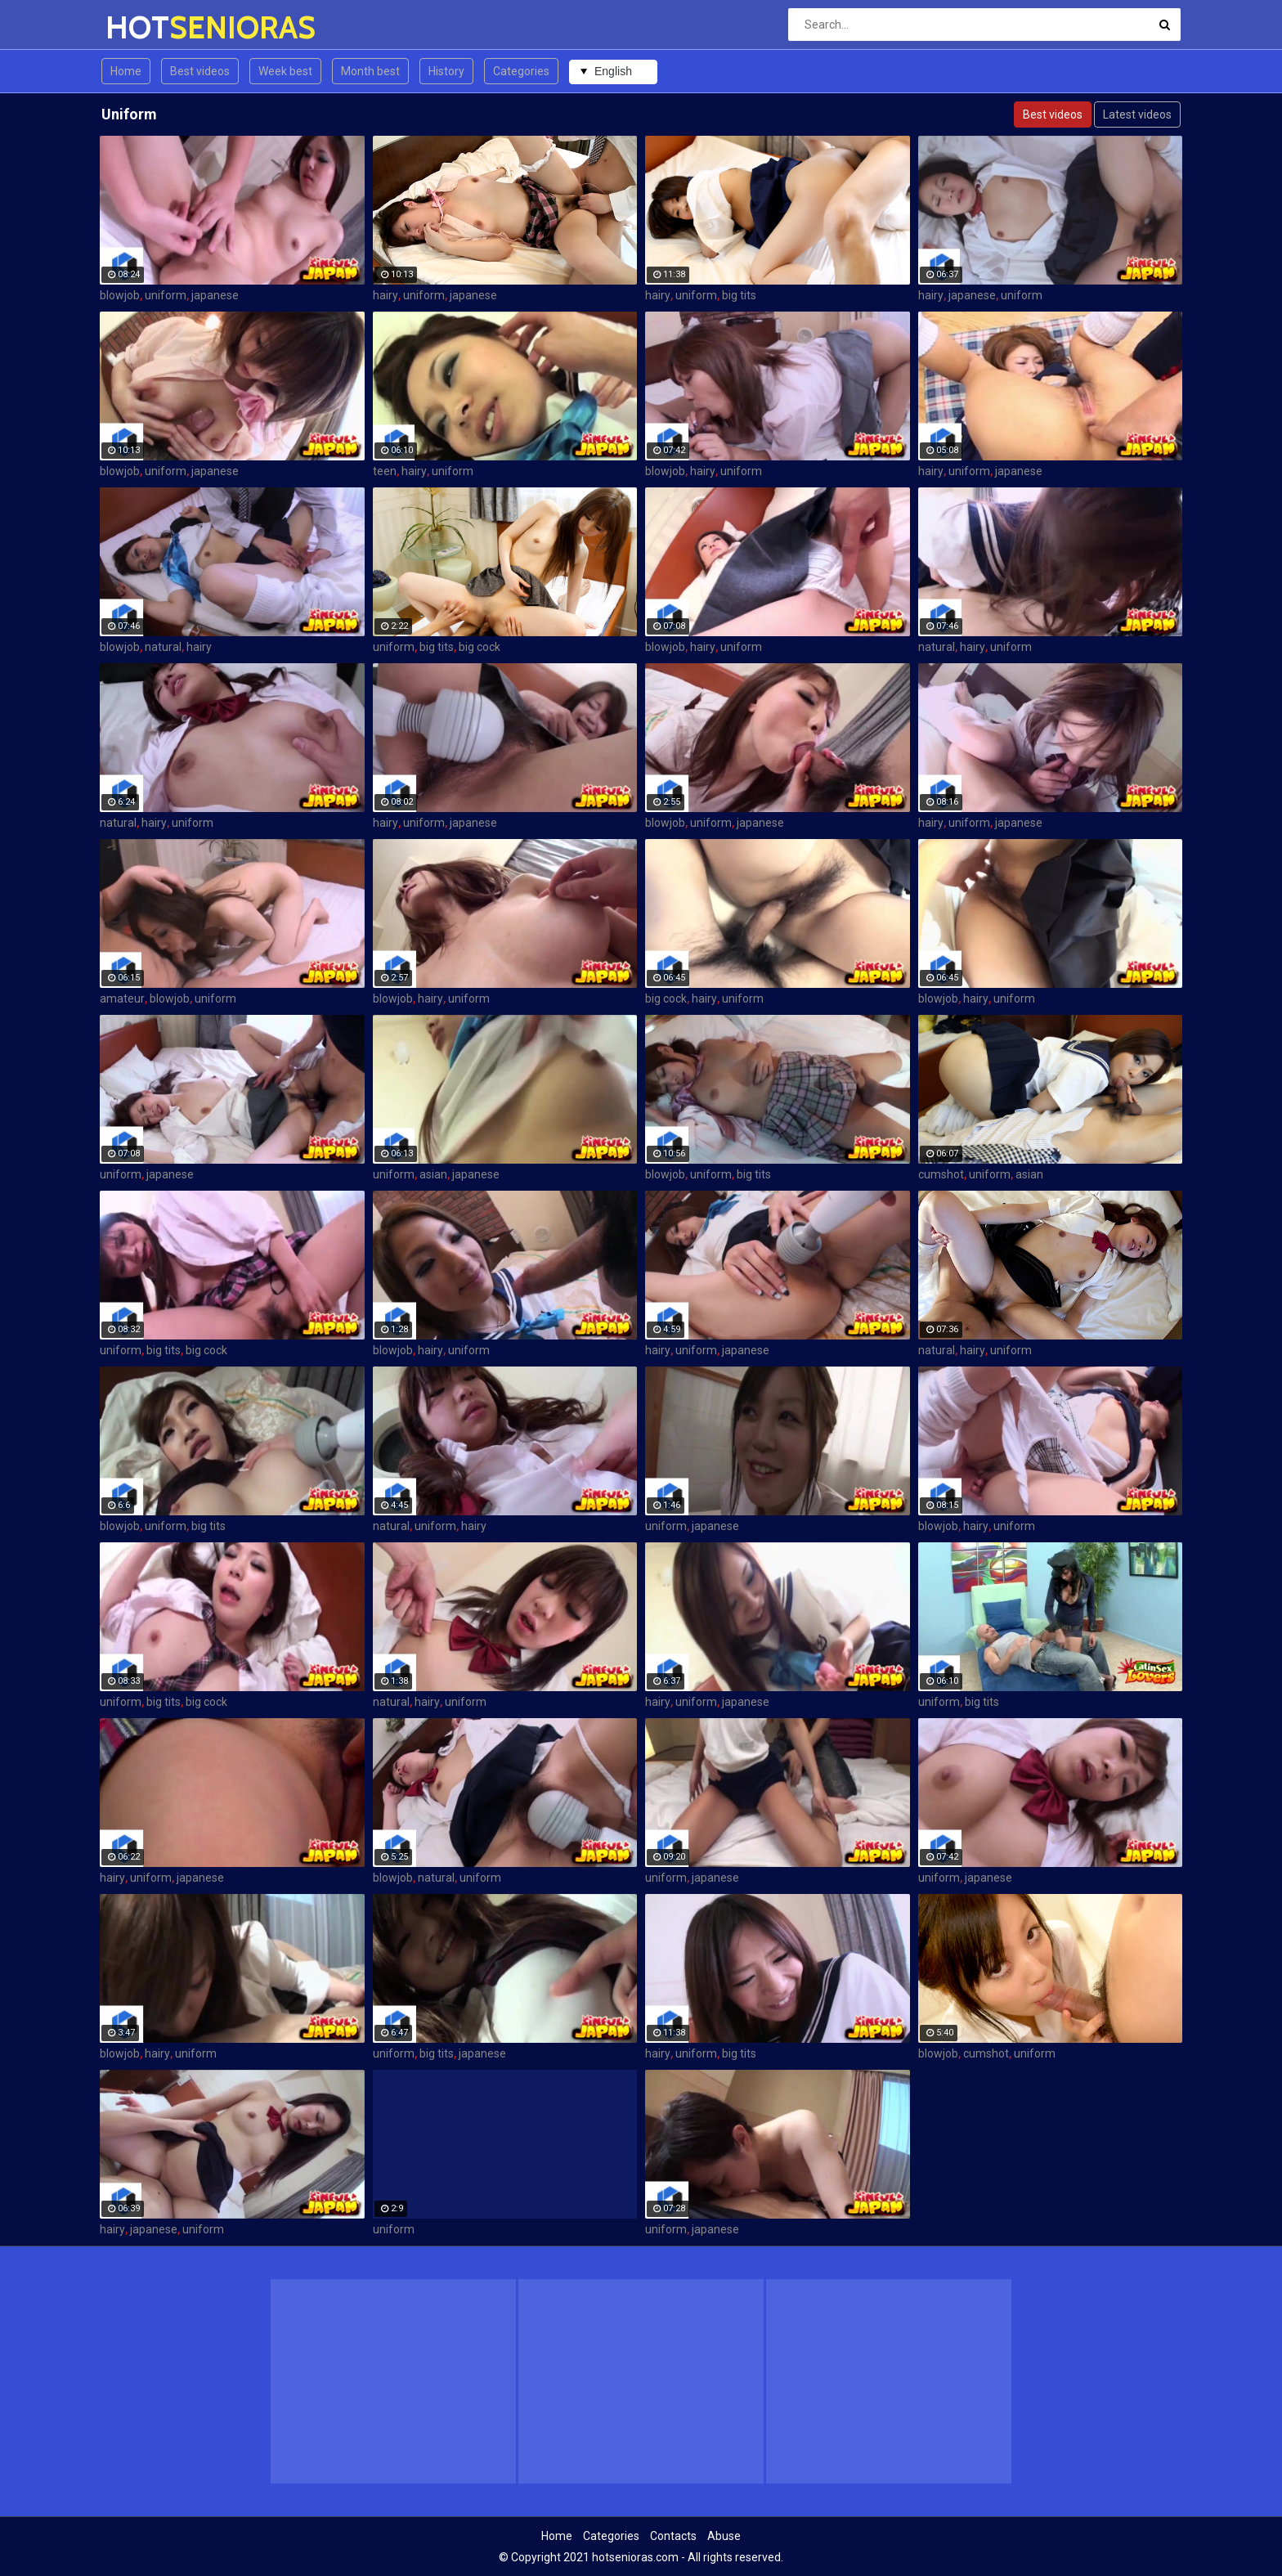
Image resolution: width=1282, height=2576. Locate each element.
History (446, 71)
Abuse (724, 2535)
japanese (215, 295)
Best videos (200, 71)
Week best (285, 71)
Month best (370, 71)
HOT (148, 27)
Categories (521, 71)
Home (125, 71)
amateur (122, 998)
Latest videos (1137, 114)
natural (163, 646)
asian (433, 1174)
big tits (739, 295)
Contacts (673, 2535)
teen (385, 471)
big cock (479, 646)
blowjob (120, 295)
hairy (385, 295)
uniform (165, 295)
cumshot (941, 1174)
